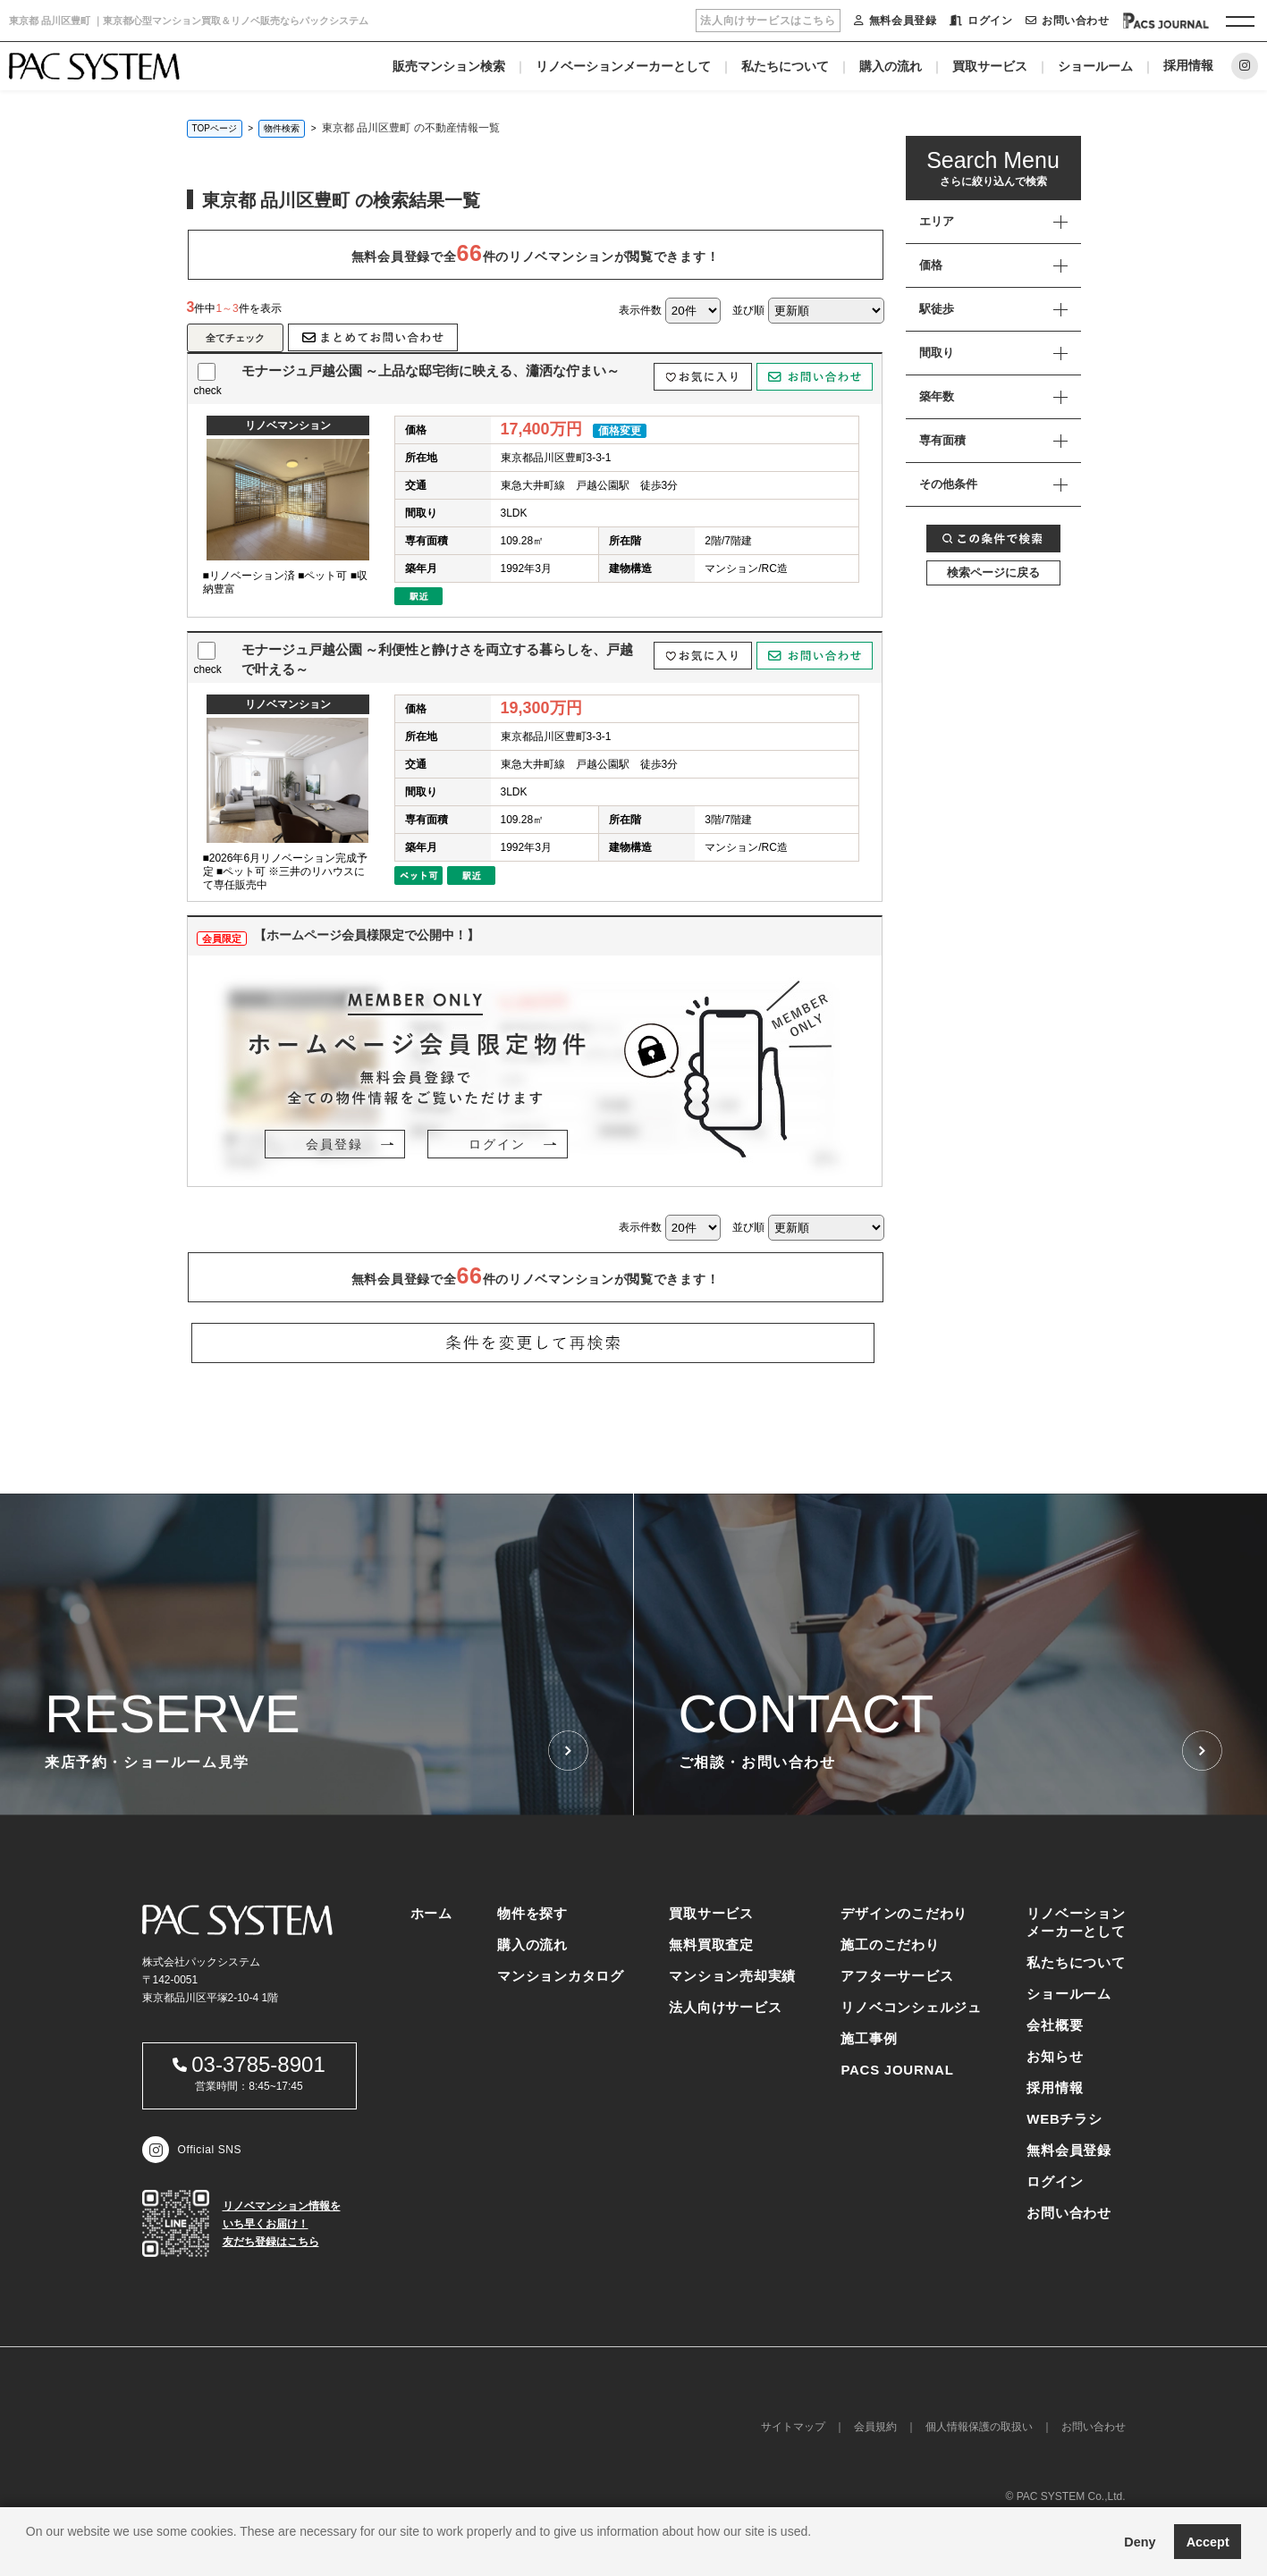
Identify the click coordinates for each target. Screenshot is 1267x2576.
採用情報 (1188, 65)
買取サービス (989, 66)
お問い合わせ (1067, 20)
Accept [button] (1208, 2542)
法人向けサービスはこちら (767, 20)
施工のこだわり (889, 1944)
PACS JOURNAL (896, 2069)
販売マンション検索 (449, 66)
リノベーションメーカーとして (623, 66)
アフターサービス (896, 1975)
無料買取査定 (711, 1944)
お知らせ (1054, 2056)
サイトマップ (793, 2426)
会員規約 (875, 2426)
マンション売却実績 (732, 1975)
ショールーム (1095, 66)
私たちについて (785, 66)
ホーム (431, 1913)
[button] (28, 2553)
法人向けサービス (725, 2007)
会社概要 (1054, 2025)
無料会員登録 (895, 20)
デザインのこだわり (903, 1913)
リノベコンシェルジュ (911, 2007)
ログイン (981, 20)
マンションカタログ (560, 1975)
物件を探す (532, 1913)
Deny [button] (1139, 2542)
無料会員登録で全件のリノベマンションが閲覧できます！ (535, 252)
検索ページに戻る (993, 572)
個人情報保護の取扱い (979, 2426)
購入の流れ (890, 66)
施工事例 (868, 2038)
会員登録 (334, 1144)
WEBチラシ (1064, 2118)
